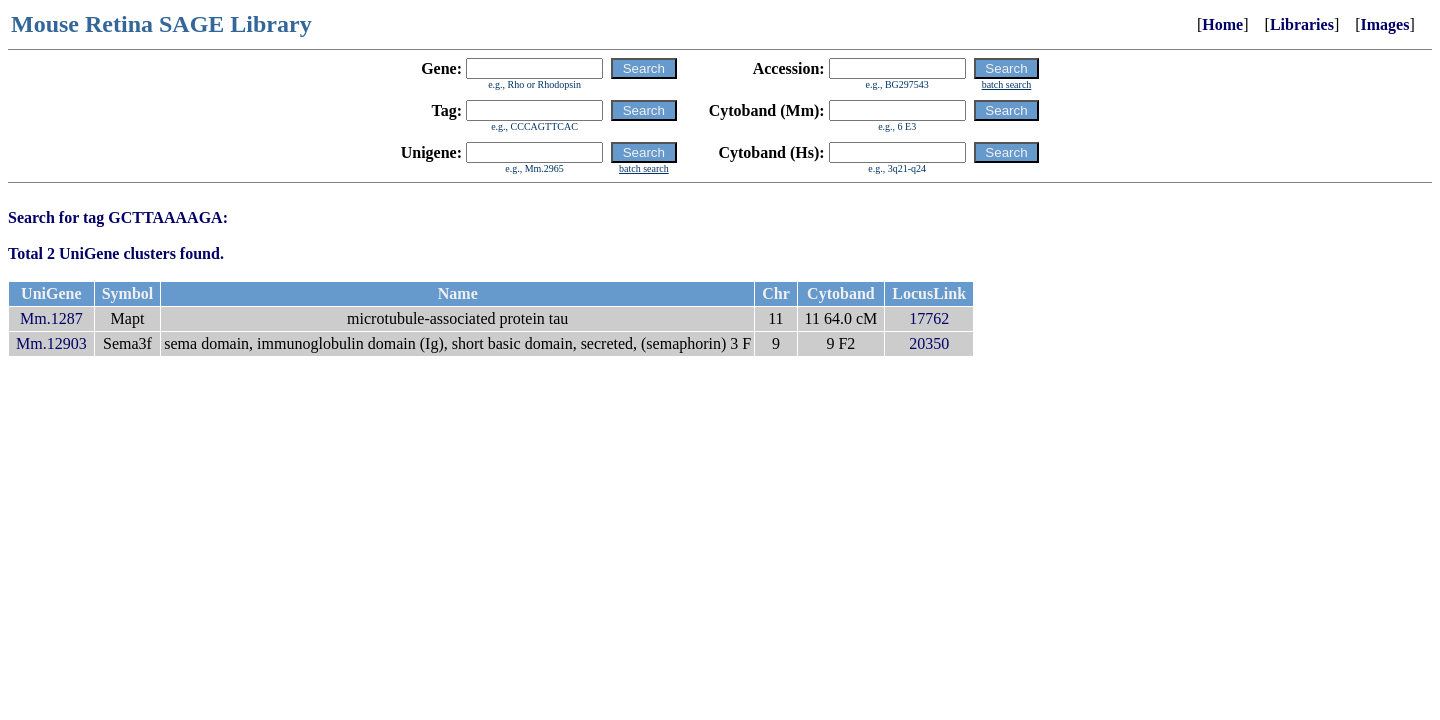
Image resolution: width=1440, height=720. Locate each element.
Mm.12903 (51, 343)
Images (1385, 24)
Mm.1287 (51, 318)
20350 (929, 343)
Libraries (1302, 24)
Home (1222, 24)
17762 (929, 318)
